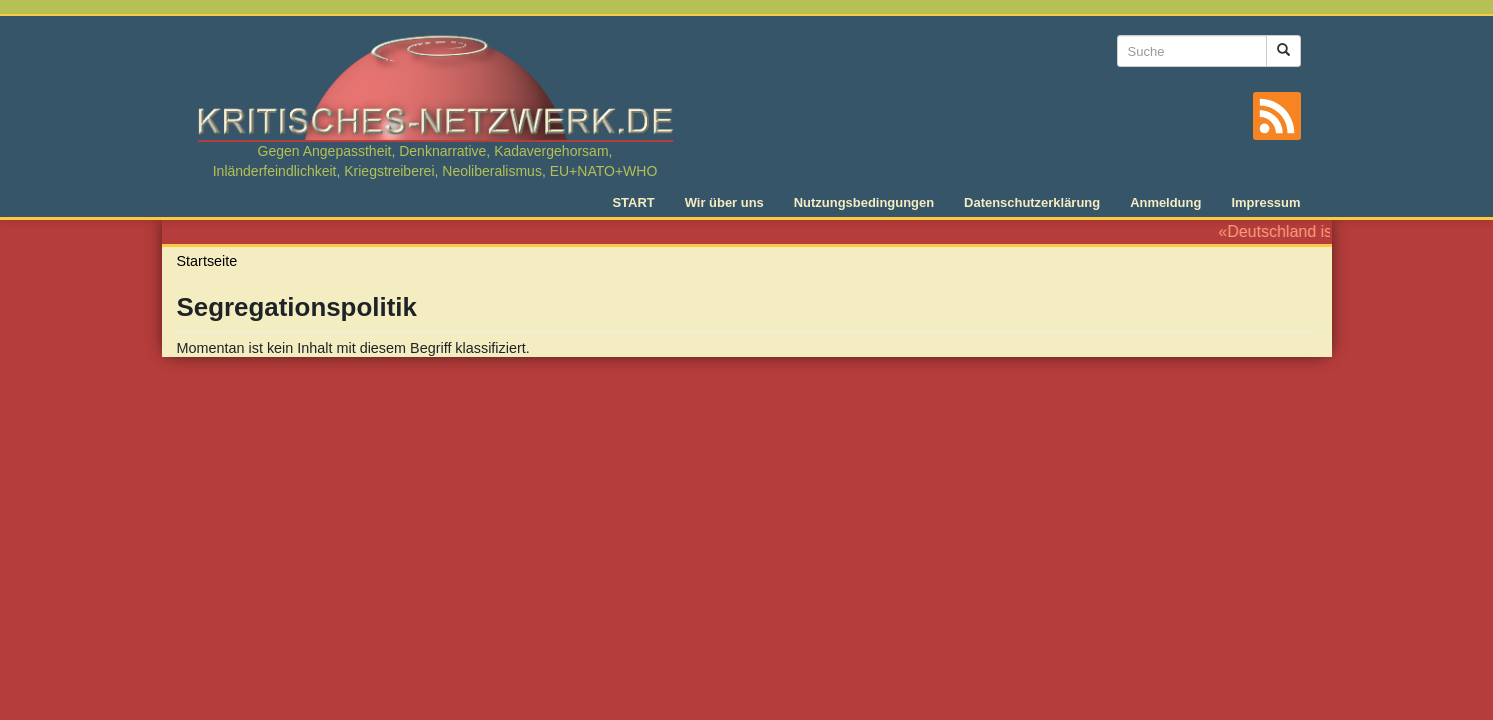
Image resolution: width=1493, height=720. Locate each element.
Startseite (207, 261)
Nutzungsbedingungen (864, 202)
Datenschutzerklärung (1032, 202)
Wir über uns (724, 202)
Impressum (1265, 202)
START (633, 202)
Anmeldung (1165, 202)
